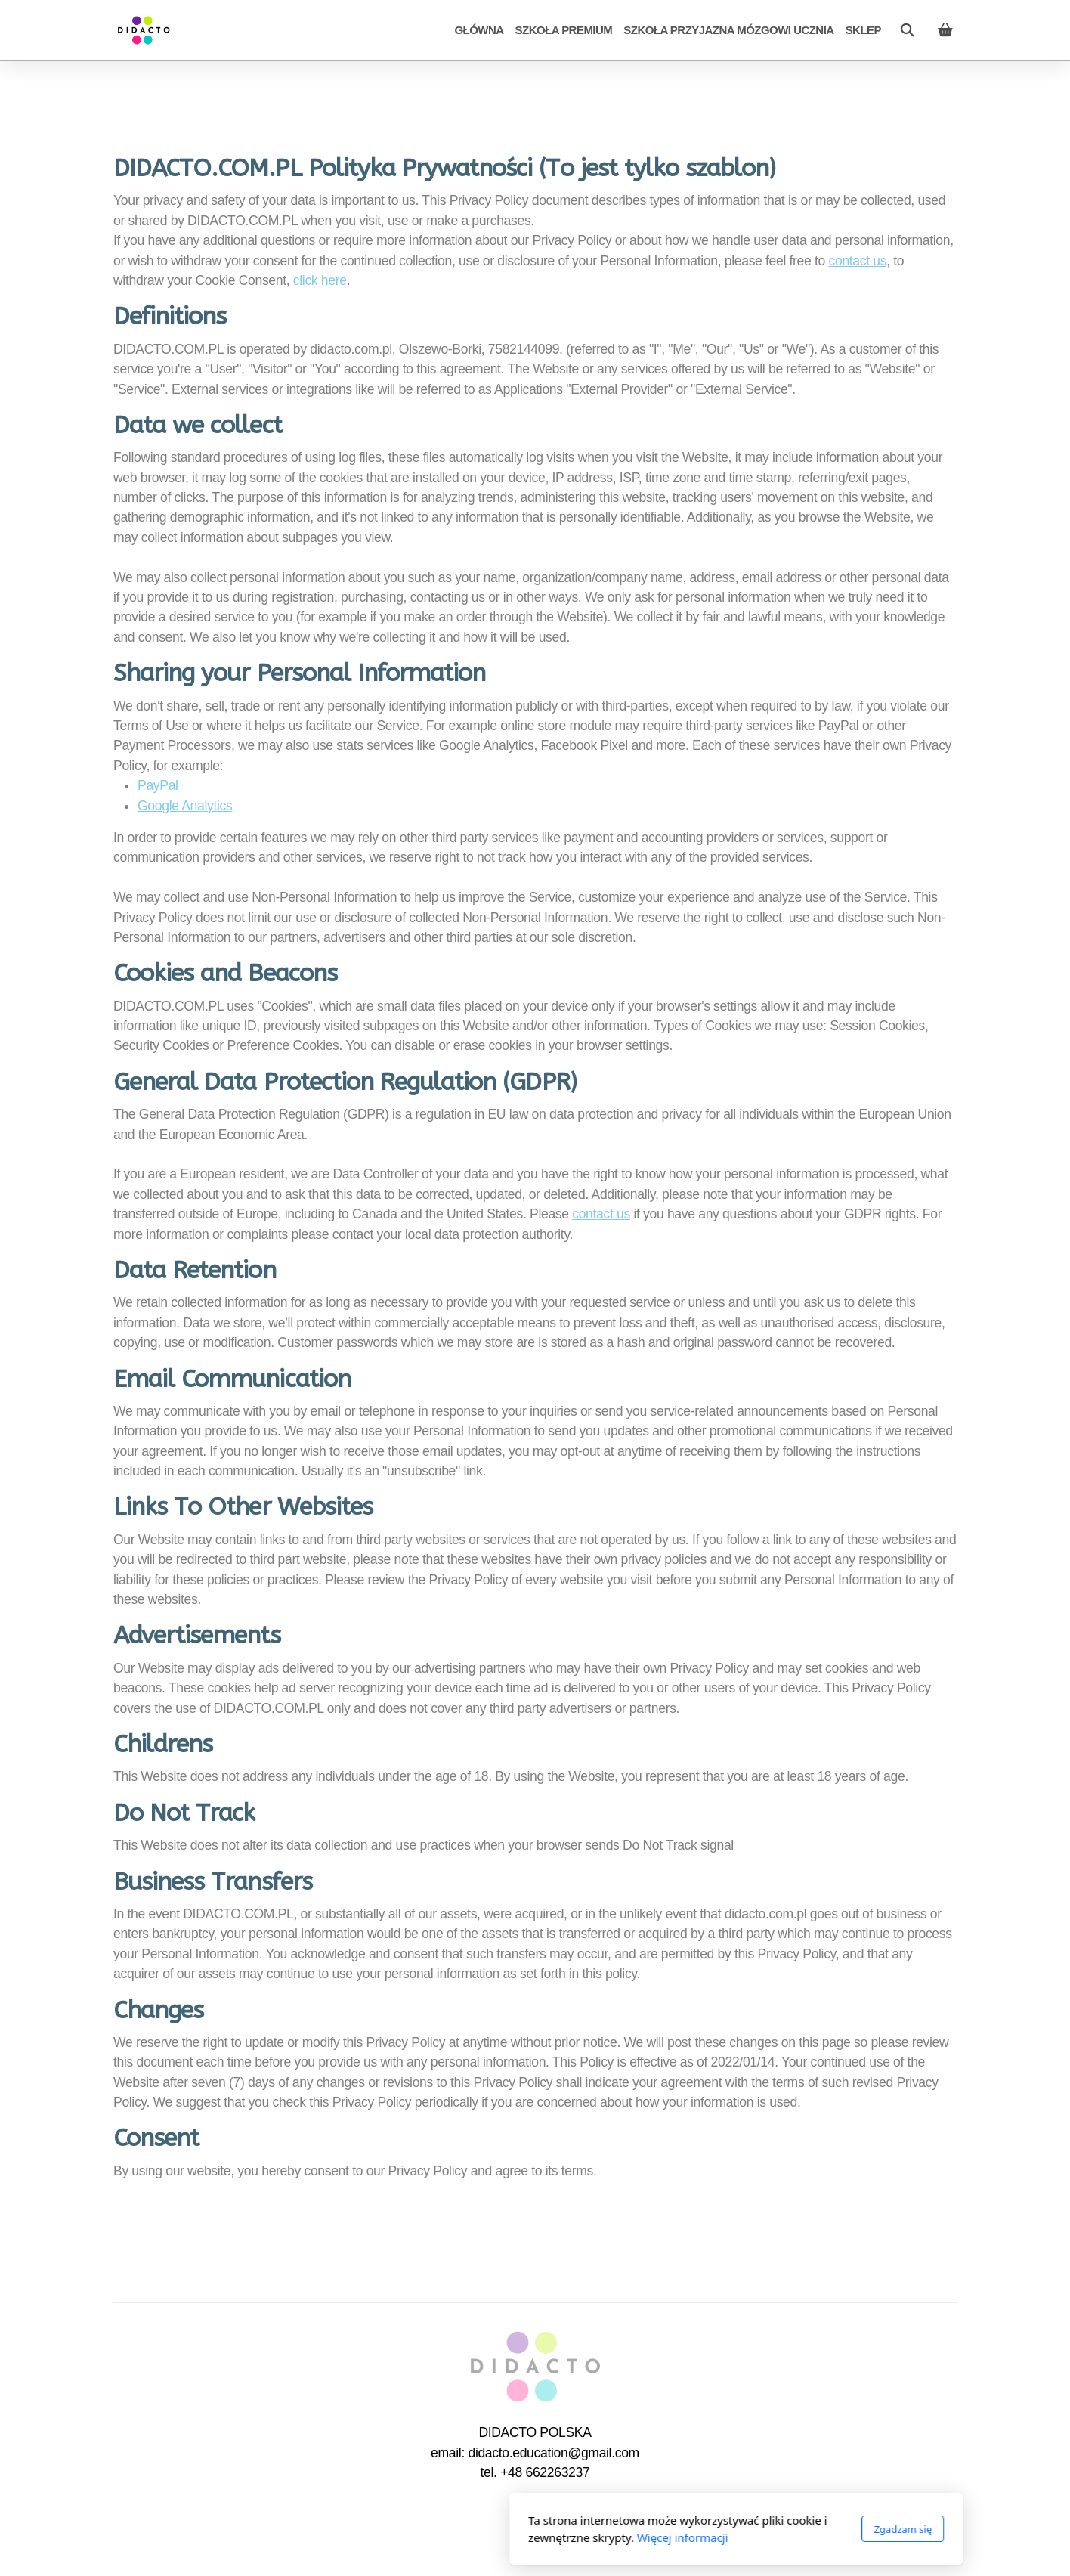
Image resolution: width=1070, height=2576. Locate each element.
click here (320, 280)
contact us (858, 260)
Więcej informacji (481, 2537)
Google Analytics (185, 805)
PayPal (158, 785)
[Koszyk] (945, 30)
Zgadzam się (702, 2529)
